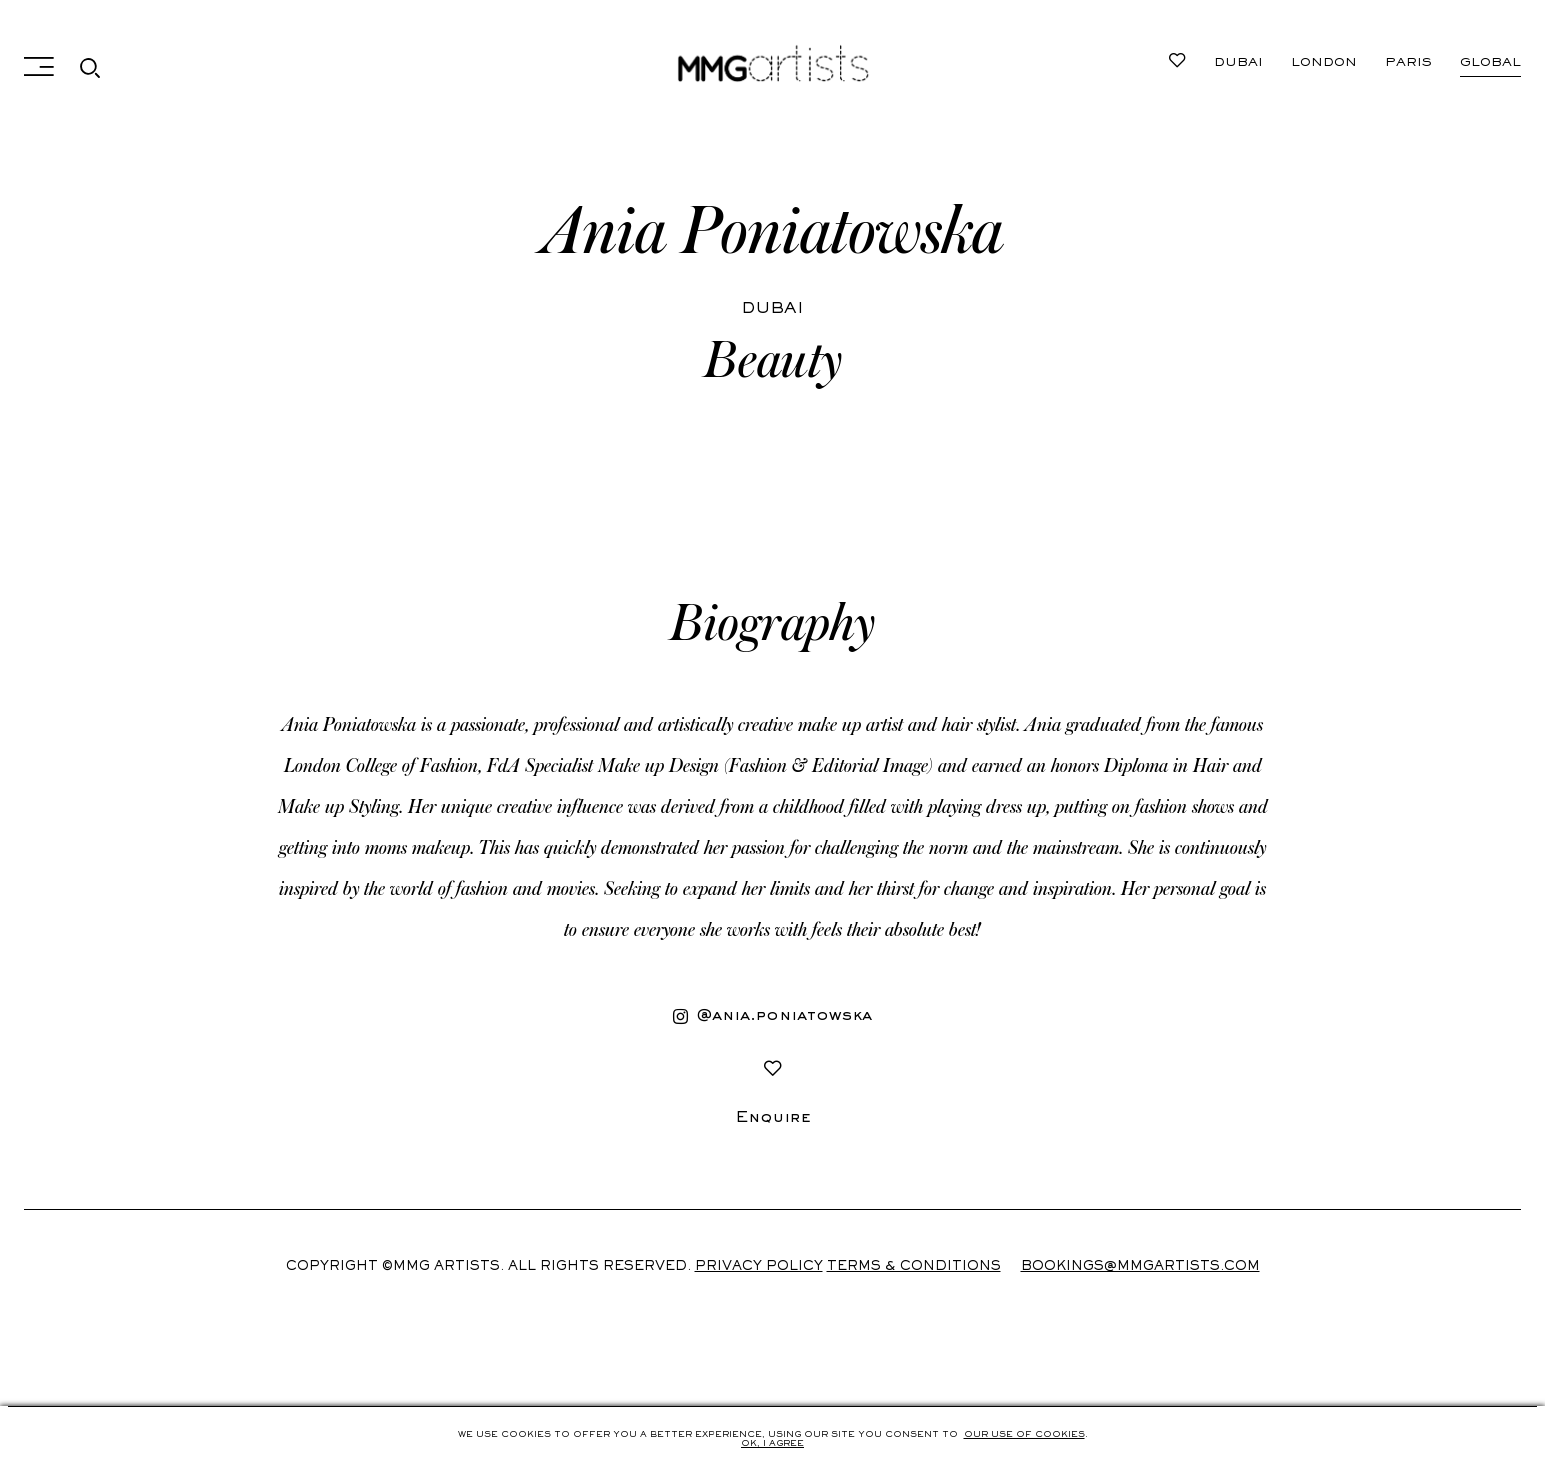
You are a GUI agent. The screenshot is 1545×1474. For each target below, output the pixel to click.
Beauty (773, 361)
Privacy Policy (759, 1267)
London (1324, 63)
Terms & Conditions (914, 1267)
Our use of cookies (1024, 1435)
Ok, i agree (772, 1444)
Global (1490, 63)
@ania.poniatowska (772, 1017)
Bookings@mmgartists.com (1140, 1267)
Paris (1408, 63)
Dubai (1238, 63)
